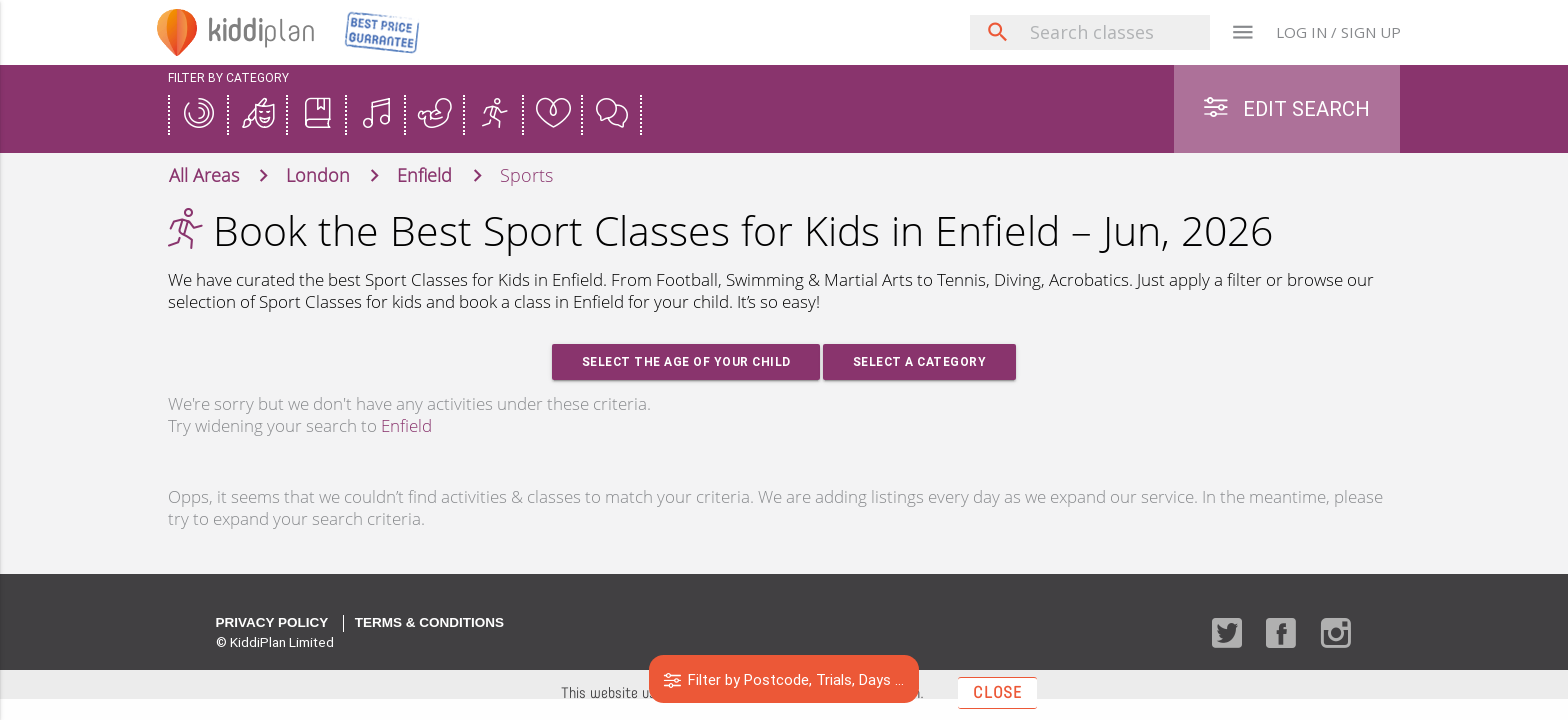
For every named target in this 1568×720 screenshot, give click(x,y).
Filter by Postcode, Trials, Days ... (784, 679)
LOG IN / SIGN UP (1338, 32)
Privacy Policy (272, 623)
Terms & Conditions (429, 623)
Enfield (406, 426)
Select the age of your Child (685, 362)
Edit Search (1287, 108)
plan (263, 32)
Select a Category (920, 362)
